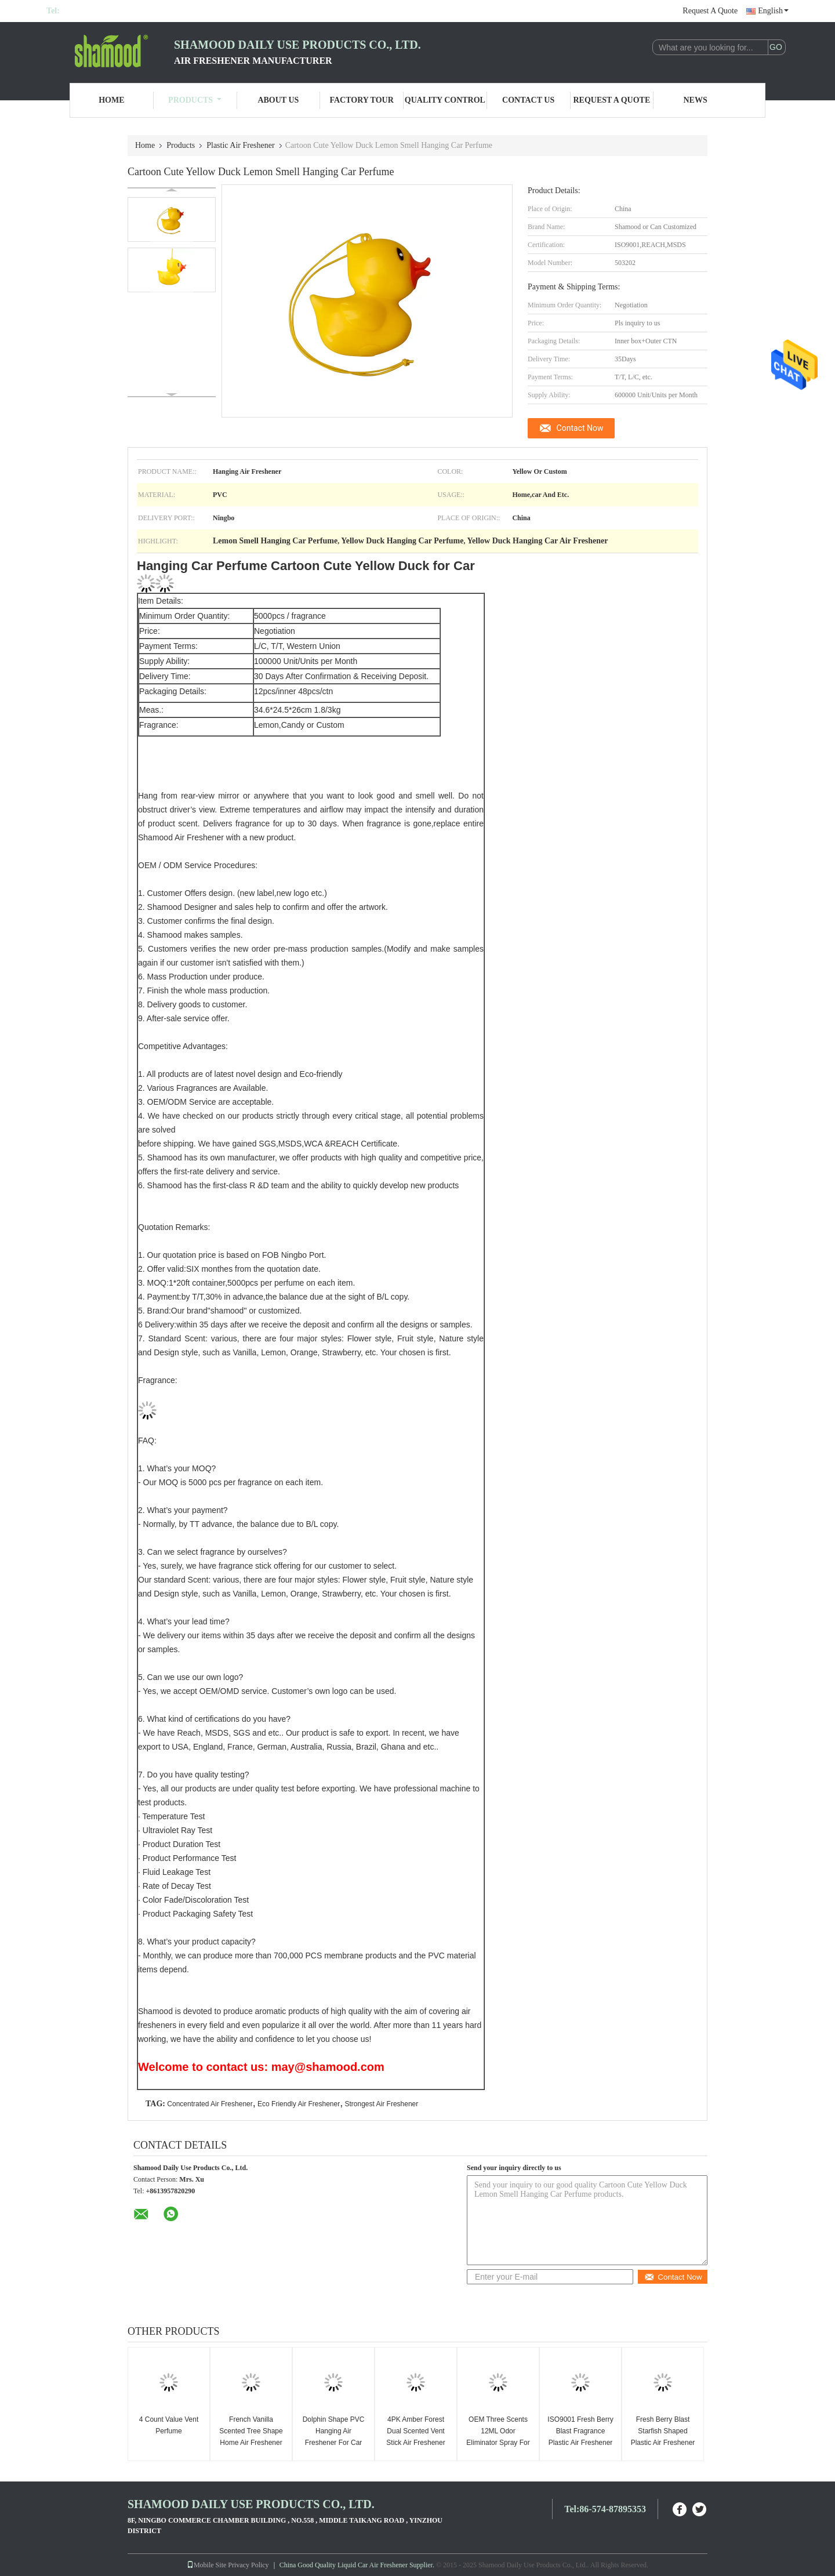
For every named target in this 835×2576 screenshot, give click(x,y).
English (773, 10)
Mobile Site (206, 2565)
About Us (278, 100)
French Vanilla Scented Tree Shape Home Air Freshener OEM (250, 2436)
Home (111, 100)
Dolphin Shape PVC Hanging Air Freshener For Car (334, 2431)
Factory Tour (361, 100)
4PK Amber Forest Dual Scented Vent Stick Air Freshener (415, 2431)
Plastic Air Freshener (240, 145)
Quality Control (445, 100)
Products (195, 100)
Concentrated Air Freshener (209, 2104)
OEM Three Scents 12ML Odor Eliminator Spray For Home (497, 2436)
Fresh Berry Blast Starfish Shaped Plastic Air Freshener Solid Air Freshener (663, 2436)
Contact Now (580, 428)
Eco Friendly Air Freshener (298, 2104)
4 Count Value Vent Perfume (169, 2425)
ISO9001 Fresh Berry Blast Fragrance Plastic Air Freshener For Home (580, 2436)
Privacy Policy (248, 2565)
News (695, 100)
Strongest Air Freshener (382, 2104)
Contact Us (528, 100)
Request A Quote (710, 10)
